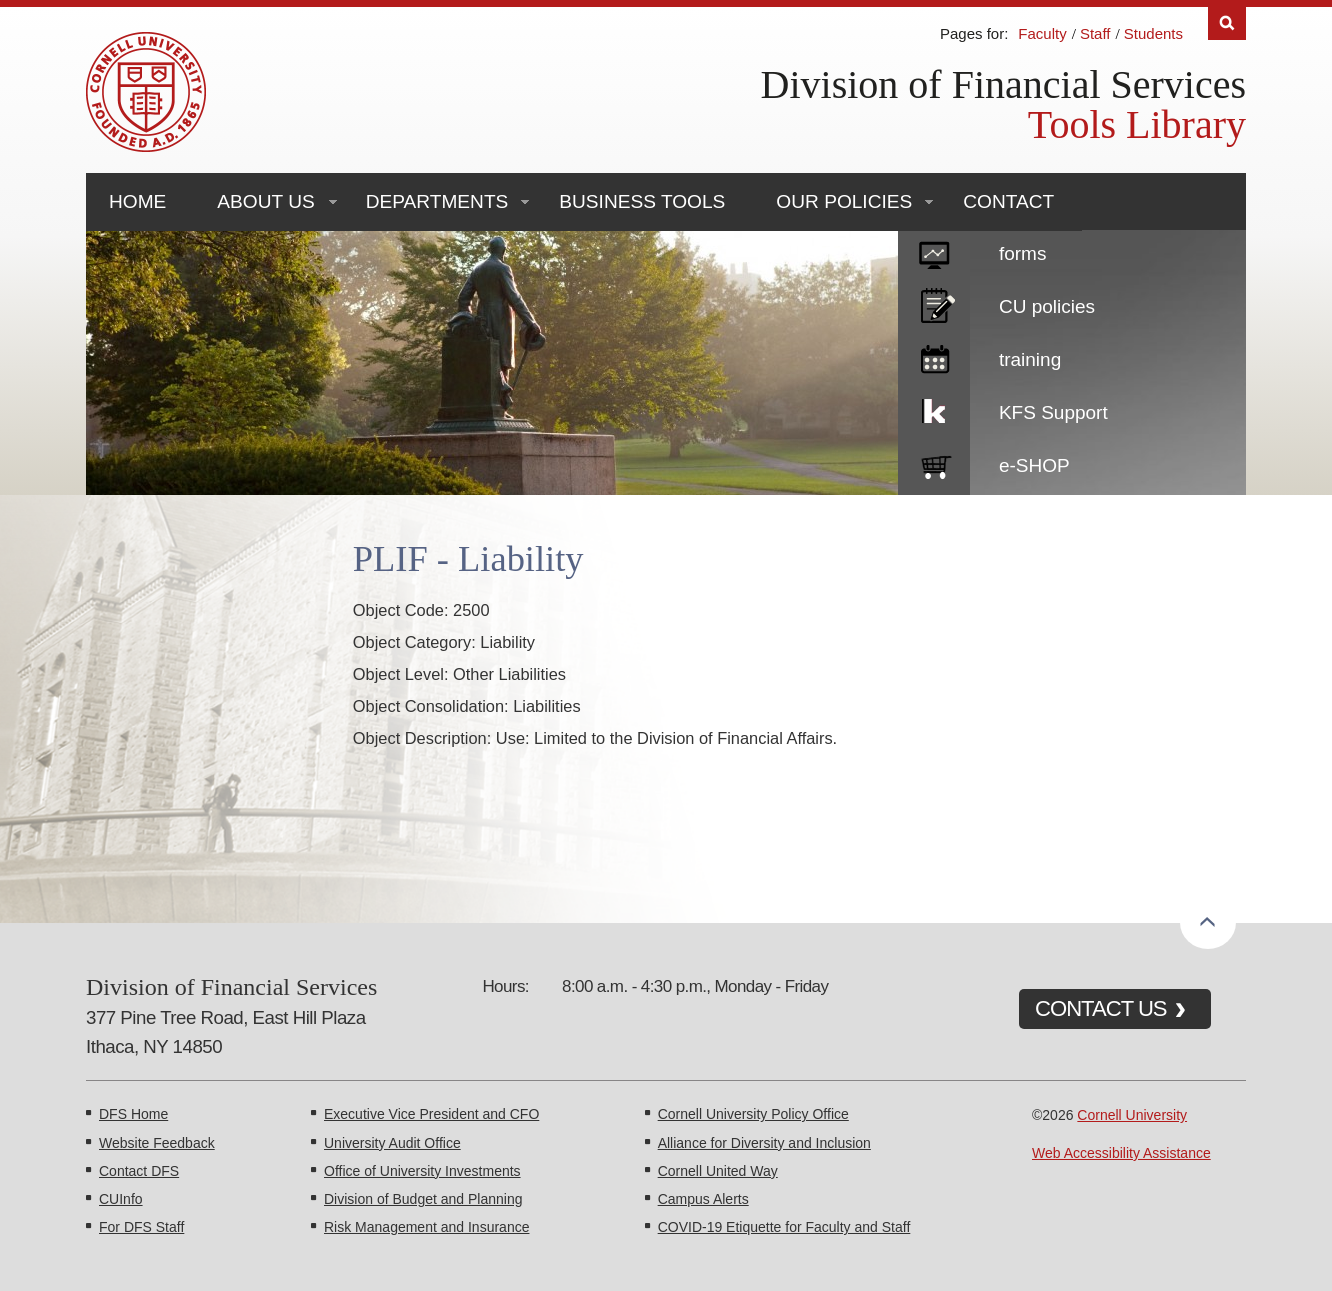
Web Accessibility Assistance (1121, 1153)
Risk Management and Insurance (426, 1227)
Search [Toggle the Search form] (1227, 23)
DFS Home (133, 1114)
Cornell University (1132, 1115)
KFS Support (1053, 412)
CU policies (1047, 306)
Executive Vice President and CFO (431, 1114)
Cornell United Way (718, 1171)
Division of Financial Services (1003, 84)
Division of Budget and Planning (423, 1199)
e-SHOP (1034, 465)
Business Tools (642, 201)
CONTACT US (1101, 1008)
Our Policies (844, 201)
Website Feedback (157, 1143)
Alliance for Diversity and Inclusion (764, 1143)
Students (1153, 33)
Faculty (1042, 33)
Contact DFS (139, 1171)
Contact (1008, 201)
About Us (265, 201)
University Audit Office (392, 1143)
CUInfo (121, 1199)
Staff (1095, 33)
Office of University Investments (422, 1171)
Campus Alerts (703, 1199)
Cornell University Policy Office (753, 1114)
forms (1023, 253)
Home (137, 201)
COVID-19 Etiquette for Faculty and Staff (784, 1227)
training (1030, 359)
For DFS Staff (141, 1227)
